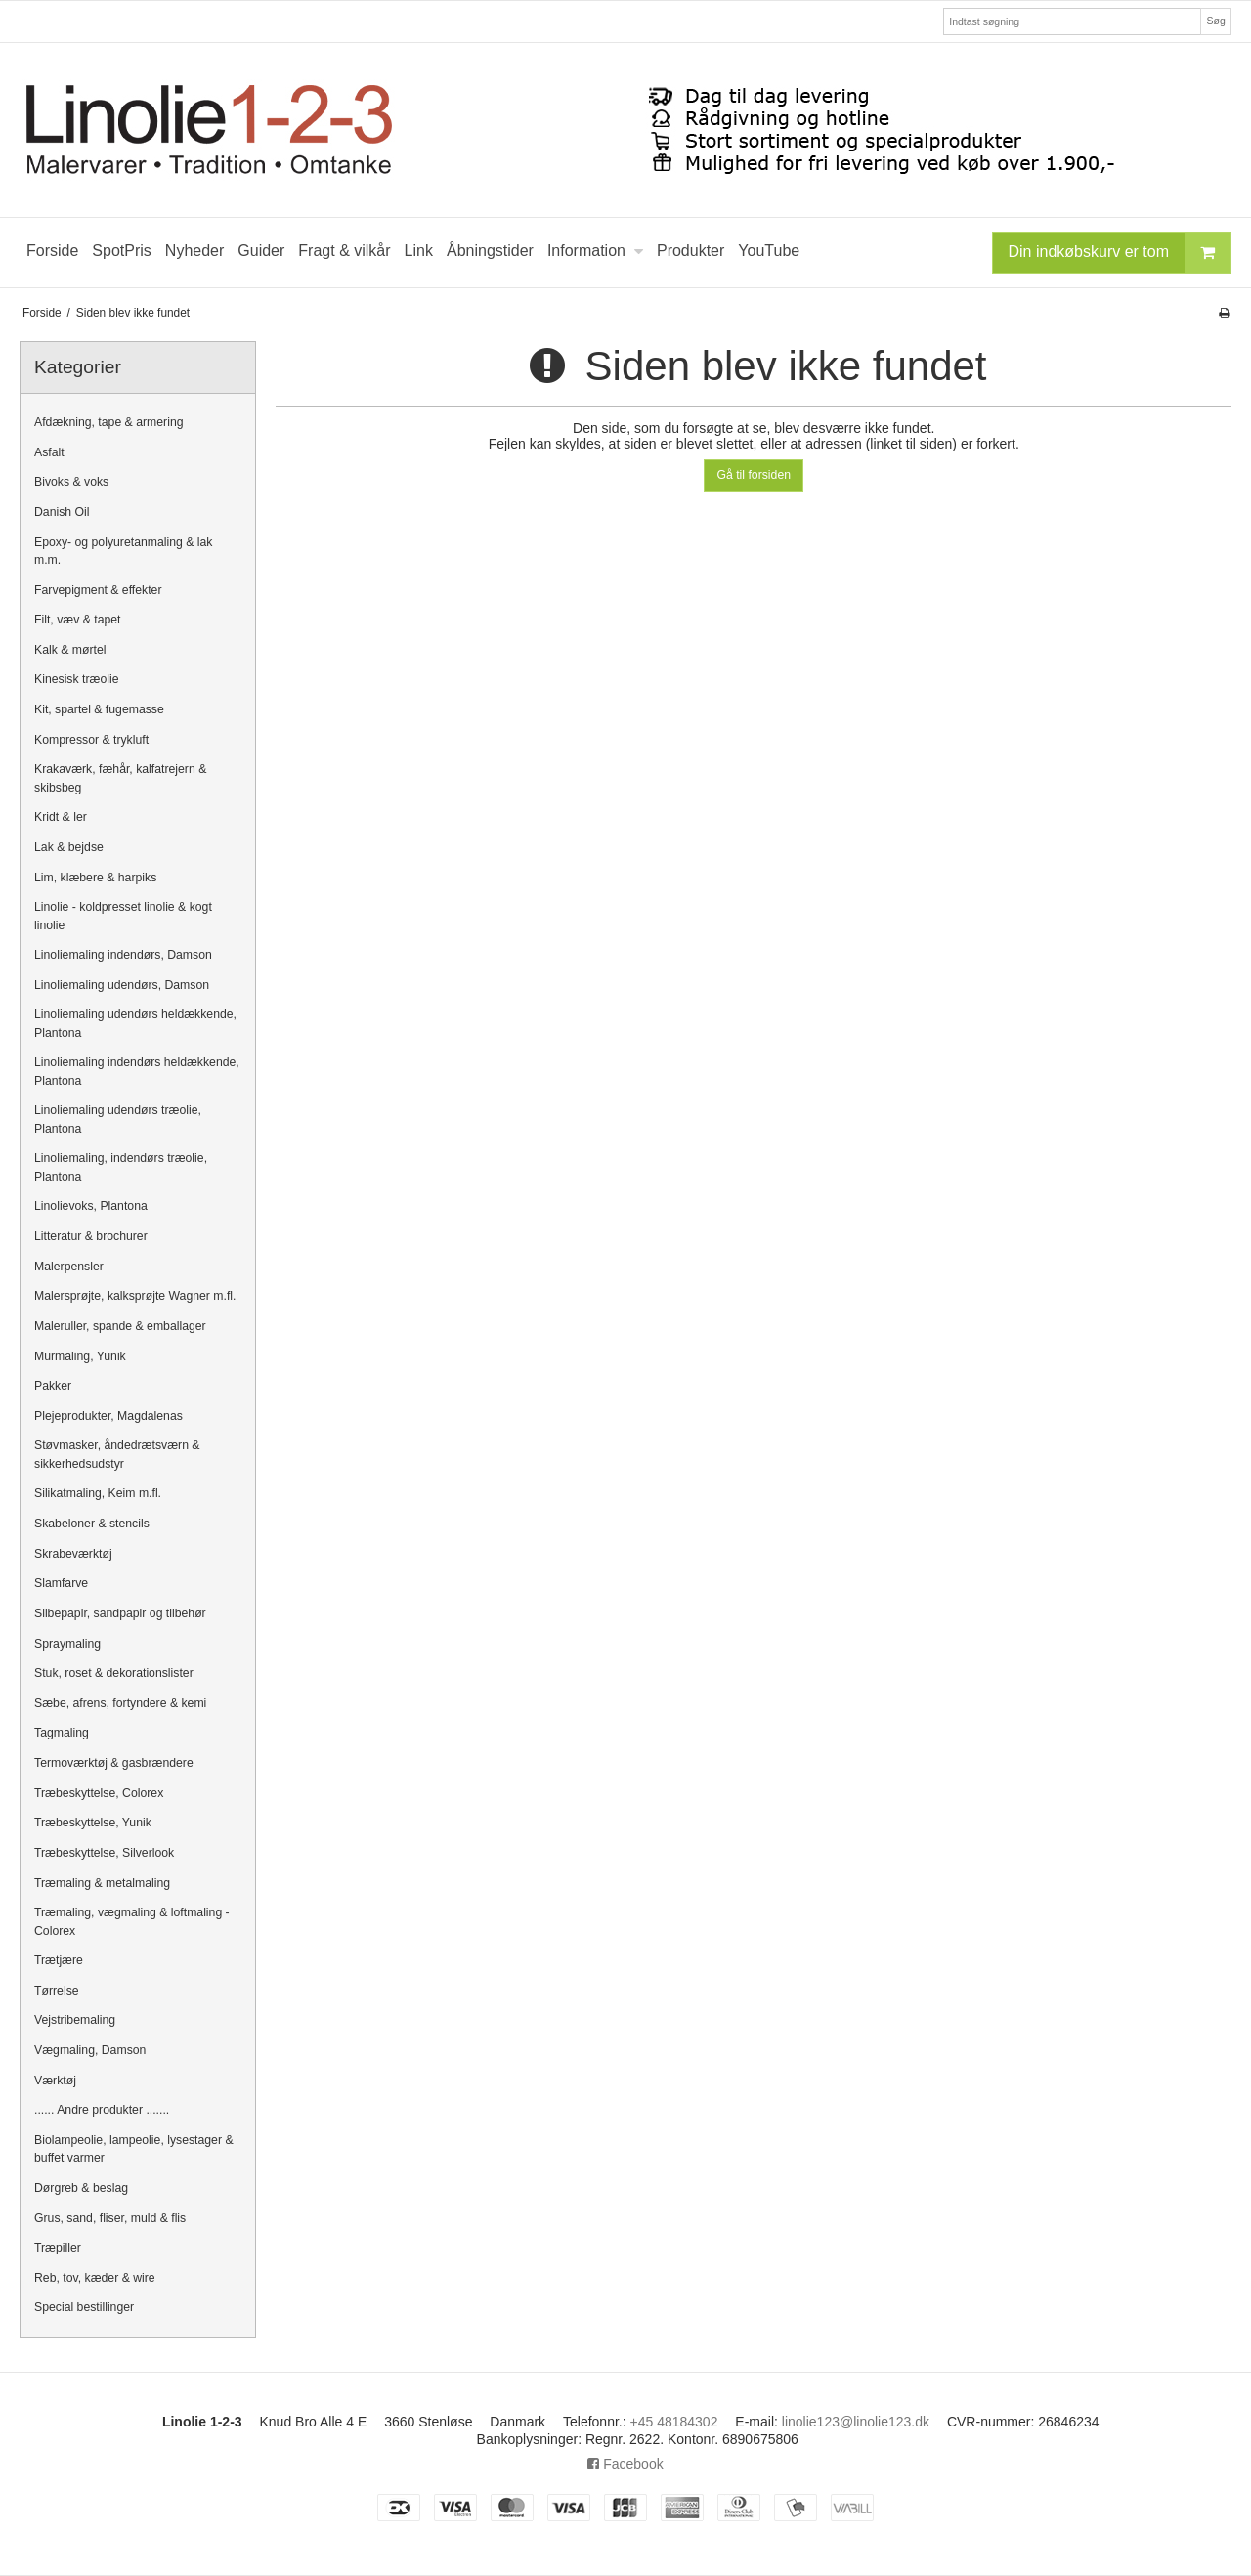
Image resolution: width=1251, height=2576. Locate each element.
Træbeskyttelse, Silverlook (104, 1853)
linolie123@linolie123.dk (855, 2421)
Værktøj (55, 2080)
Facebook (625, 2463)
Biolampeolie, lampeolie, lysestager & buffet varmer (134, 2149)
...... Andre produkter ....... (101, 2110)
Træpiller (57, 2247)
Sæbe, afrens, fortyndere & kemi (120, 1703)
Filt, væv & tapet (77, 619)
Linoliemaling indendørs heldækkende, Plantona (136, 1071)
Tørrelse (56, 1990)
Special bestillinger (84, 2307)
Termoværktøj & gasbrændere (114, 1763)
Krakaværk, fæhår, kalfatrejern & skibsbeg (120, 778)
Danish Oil (62, 512)
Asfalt (49, 452)
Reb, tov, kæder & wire (94, 2278)
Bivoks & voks (71, 482)
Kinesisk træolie (76, 679)
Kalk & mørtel (70, 650)
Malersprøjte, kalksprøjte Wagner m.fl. (135, 1296)
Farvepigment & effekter (98, 590)
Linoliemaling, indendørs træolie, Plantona (120, 1166)
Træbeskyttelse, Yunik (92, 1822)
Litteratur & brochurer (91, 1236)
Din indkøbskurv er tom (1120, 253)
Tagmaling (61, 1732)
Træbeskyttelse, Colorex (98, 1793)
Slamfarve (61, 1583)
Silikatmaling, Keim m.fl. (97, 1493)
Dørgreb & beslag (81, 2188)
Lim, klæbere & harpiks (95, 877)
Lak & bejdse (69, 847)
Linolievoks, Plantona (91, 1206)
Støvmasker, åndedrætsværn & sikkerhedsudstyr (117, 1454)
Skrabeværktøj (73, 1554)
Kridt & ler (60, 817)
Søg (1215, 20)
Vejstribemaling (74, 2020)
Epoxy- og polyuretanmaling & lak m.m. (123, 551)
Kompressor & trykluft (91, 740)
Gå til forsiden (753, 475)
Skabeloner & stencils (92, 1523)
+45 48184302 (674, 2421)
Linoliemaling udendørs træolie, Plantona (117, 1119)
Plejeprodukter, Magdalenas (108, 1416)
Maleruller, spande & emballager (120, 1326)
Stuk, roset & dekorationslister (114, 1673)
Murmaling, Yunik (80, 1356)
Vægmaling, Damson (90, 2050)
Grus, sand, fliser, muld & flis (110, 2218)
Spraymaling (67, 1644)
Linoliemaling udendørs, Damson (121, 985)
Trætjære (58, 1960)
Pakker (52, 1386)
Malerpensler (69, 1266)
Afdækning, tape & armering (109, 422)
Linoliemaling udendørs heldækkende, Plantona (135, 1023)
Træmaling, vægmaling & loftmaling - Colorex (132, 1921)
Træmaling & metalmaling (102, 1883)
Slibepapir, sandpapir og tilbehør (120, 1613)
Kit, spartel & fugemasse (99, 709)
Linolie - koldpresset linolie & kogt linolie (123, 915)
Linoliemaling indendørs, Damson (123, 955)
